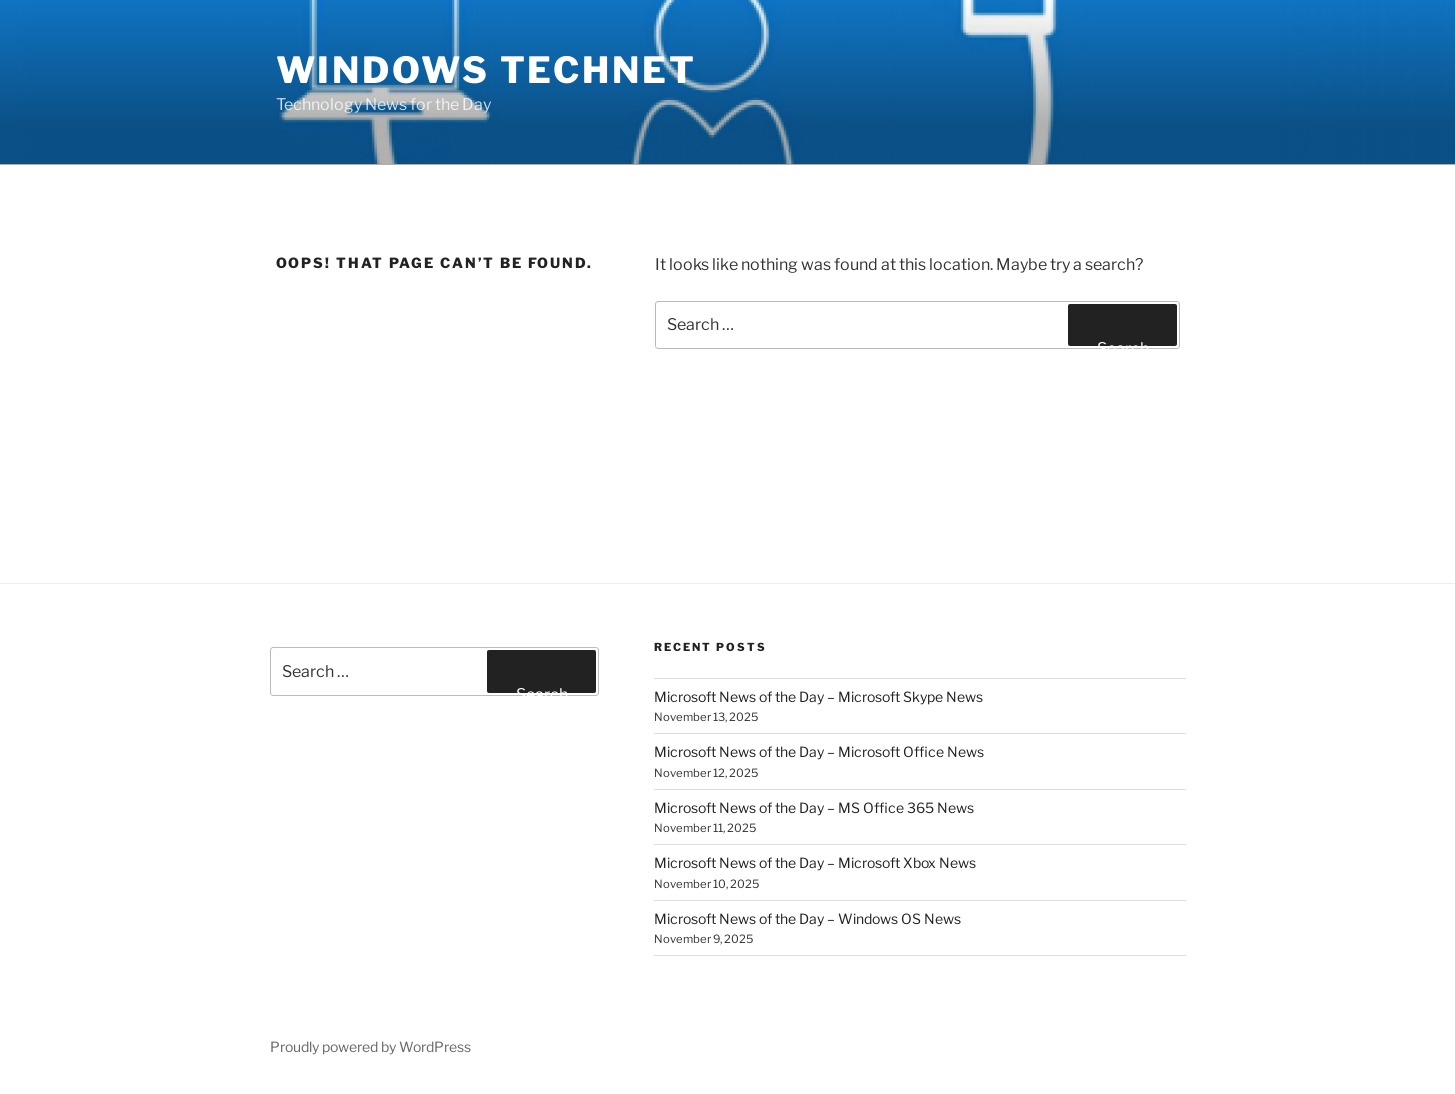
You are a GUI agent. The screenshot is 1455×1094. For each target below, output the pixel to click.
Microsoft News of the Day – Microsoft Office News (819, 751)
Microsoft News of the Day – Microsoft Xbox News (815, 862)
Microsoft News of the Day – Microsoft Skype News (818, 696)
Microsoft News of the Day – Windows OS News (807, 918)
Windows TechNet (486, 70)
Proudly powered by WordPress (370, 1046)
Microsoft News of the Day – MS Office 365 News (814, 807)
